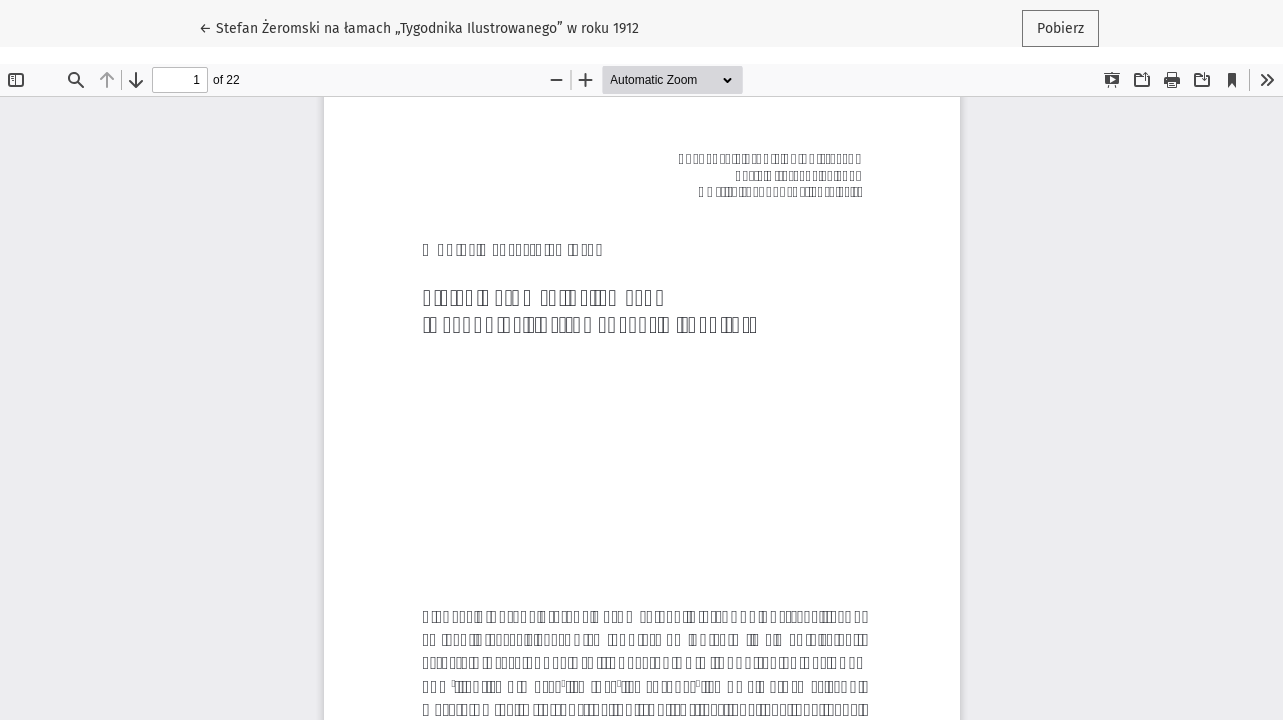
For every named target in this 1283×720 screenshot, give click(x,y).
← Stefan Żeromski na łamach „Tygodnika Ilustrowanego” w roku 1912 (419, 27)
